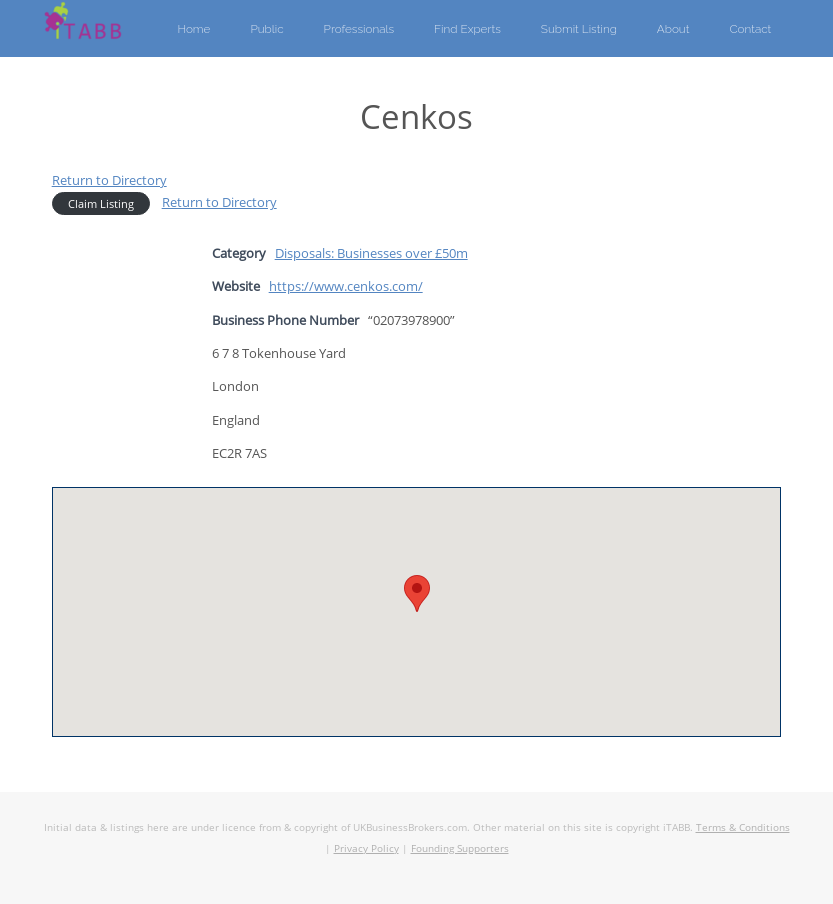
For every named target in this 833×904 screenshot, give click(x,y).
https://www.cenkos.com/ (346, 286)
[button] (417, 593)
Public (266, 29)
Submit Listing (579, 29)
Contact (750, 29)
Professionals (359, 29)
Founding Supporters (460, 848)
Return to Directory (109, 180)
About (673, 29)
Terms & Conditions (743, 827)
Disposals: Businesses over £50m (371, 253)
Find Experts (467, 29)
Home (193, 29)
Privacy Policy (366, 848)
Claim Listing (101, 203)
